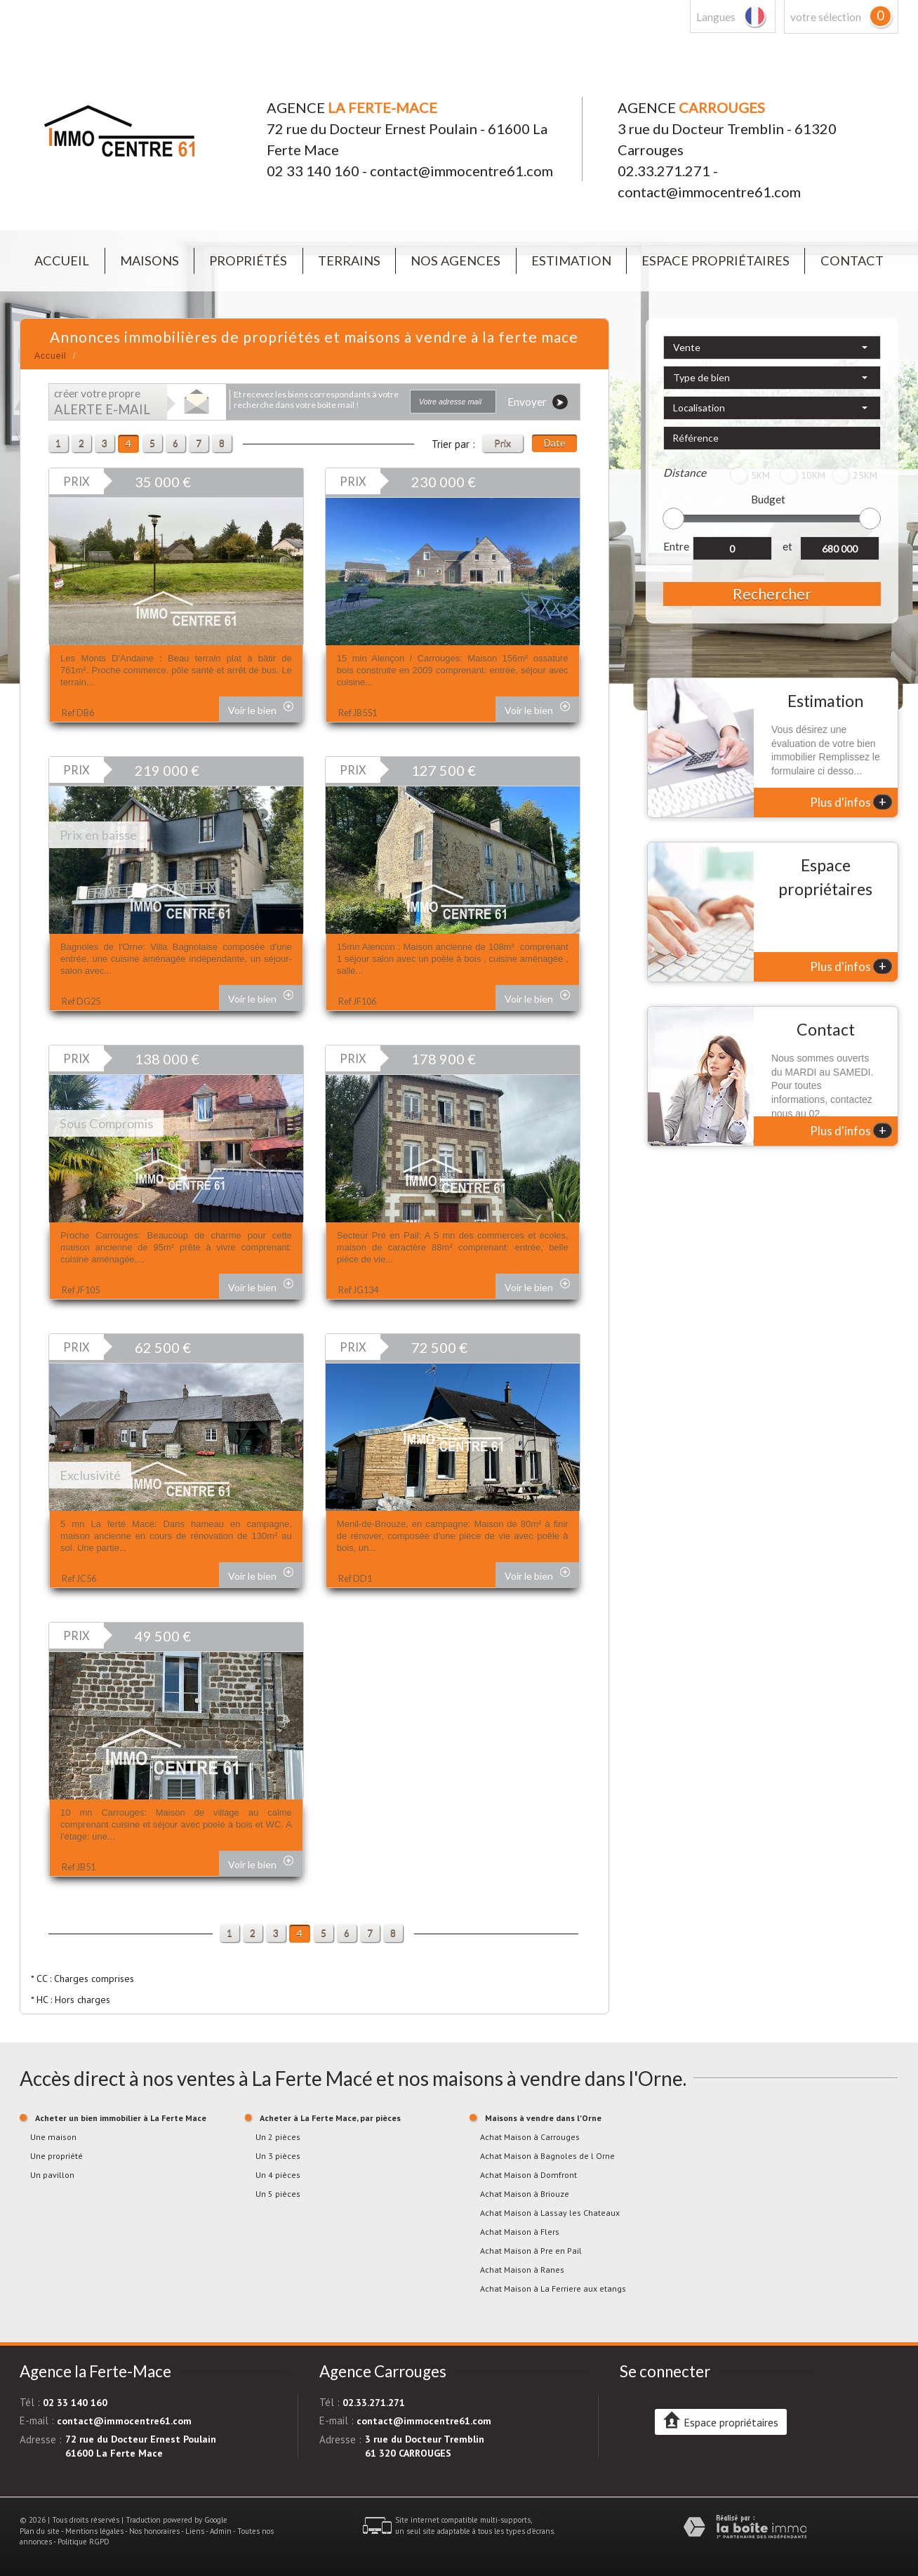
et (787, 546)
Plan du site (40, 2531)
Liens (194, 2531)
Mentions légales (94, 2531)
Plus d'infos (851, 802)
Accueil (61, 260)
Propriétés (248, 260)
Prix (502, 443)
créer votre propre (102, 402)
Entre (676, 546)
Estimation (571, 260)
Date (554, 443)
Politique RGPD (83, 2542)
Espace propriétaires (715, 260)
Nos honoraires (154, 2531)
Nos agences (455, 260)
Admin (221, 2531)
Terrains (349, 260)
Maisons (149, 260)
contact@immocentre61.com (461, 170)
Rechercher (772, 593)
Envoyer (537, 402)
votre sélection (825, 17)
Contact (852, 260)
